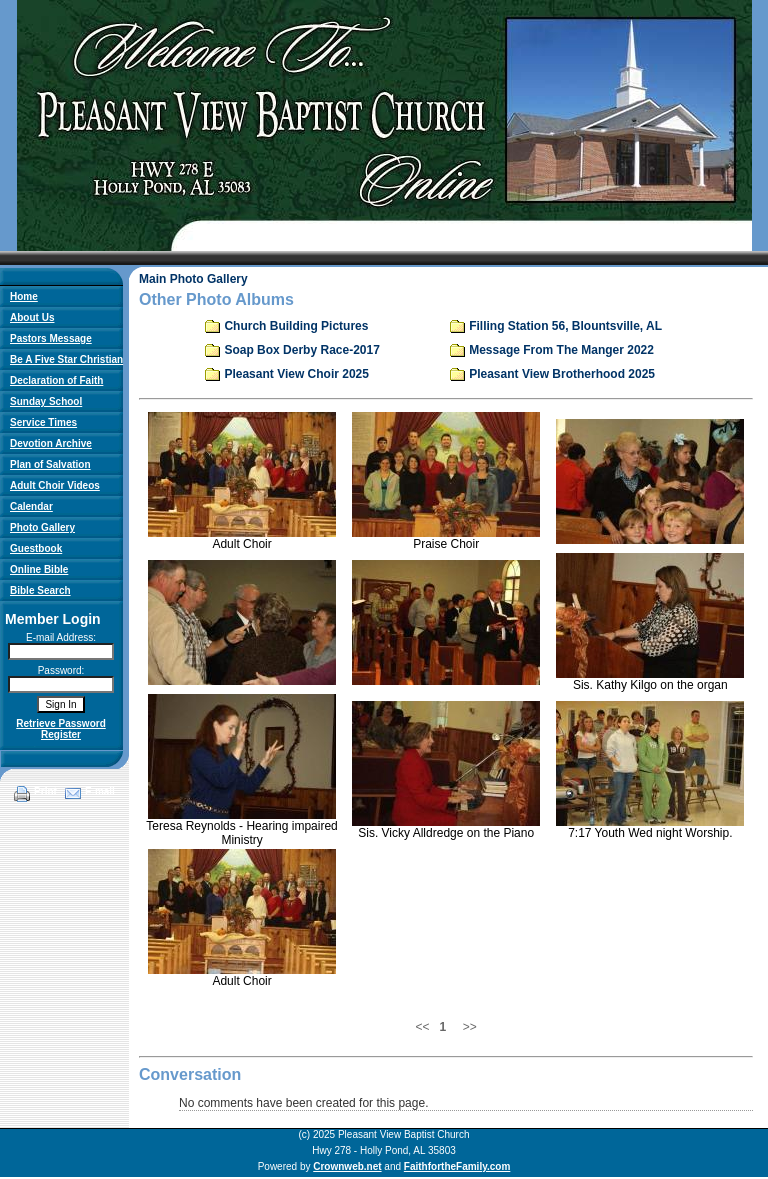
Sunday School (46, 401)
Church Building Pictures (296, 326)
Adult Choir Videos (55, 485)
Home (24, 296)
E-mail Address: (61, 637)
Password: (61, 670)
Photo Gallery (42, 527)
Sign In (60, 704)
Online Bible (39, 569)
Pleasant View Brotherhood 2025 (562, 374)
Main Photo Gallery (193, 279)
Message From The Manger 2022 (561, 350)
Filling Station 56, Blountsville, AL (565, 326)
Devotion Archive (51, 443)
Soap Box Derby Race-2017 (301, 350)
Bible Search (40, 590)
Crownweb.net (347, 1166)
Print (45, 791)
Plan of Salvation (50, 464)
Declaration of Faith (56, 380)
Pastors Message (51, 338)
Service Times (43, 422)
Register (61, 734)
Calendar (31, 506)
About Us (32, 317)
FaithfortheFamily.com (457, 1166)
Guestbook (36, 548)
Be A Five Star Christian (66, 359)
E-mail (100, 791)
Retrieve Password (61, 723)
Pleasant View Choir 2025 (296, 374)
